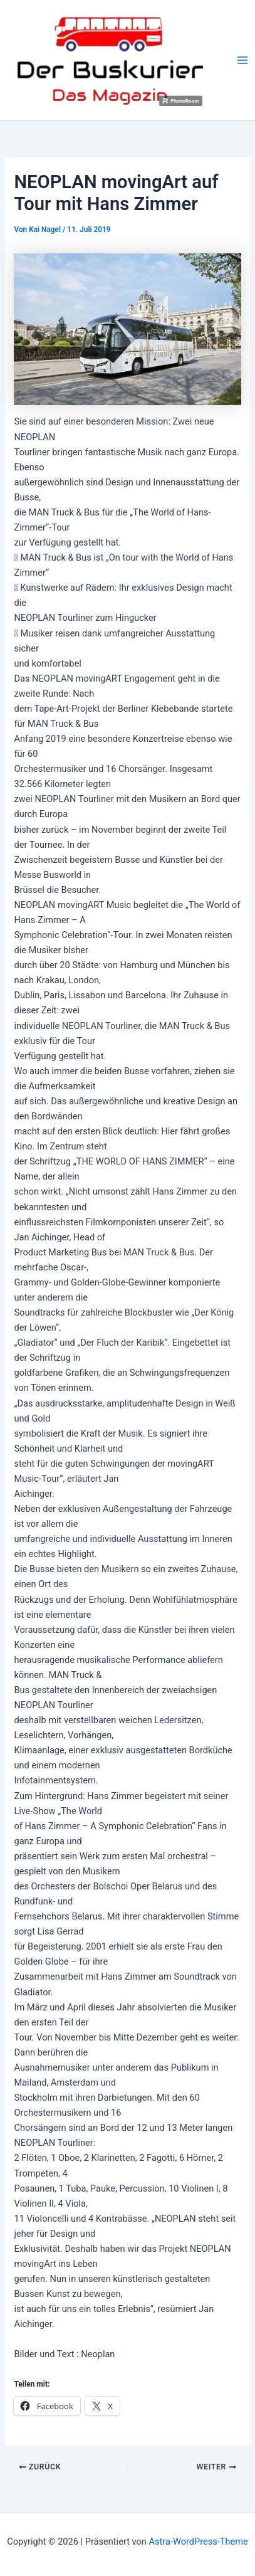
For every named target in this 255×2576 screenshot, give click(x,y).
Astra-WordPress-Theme (198, 2541)
